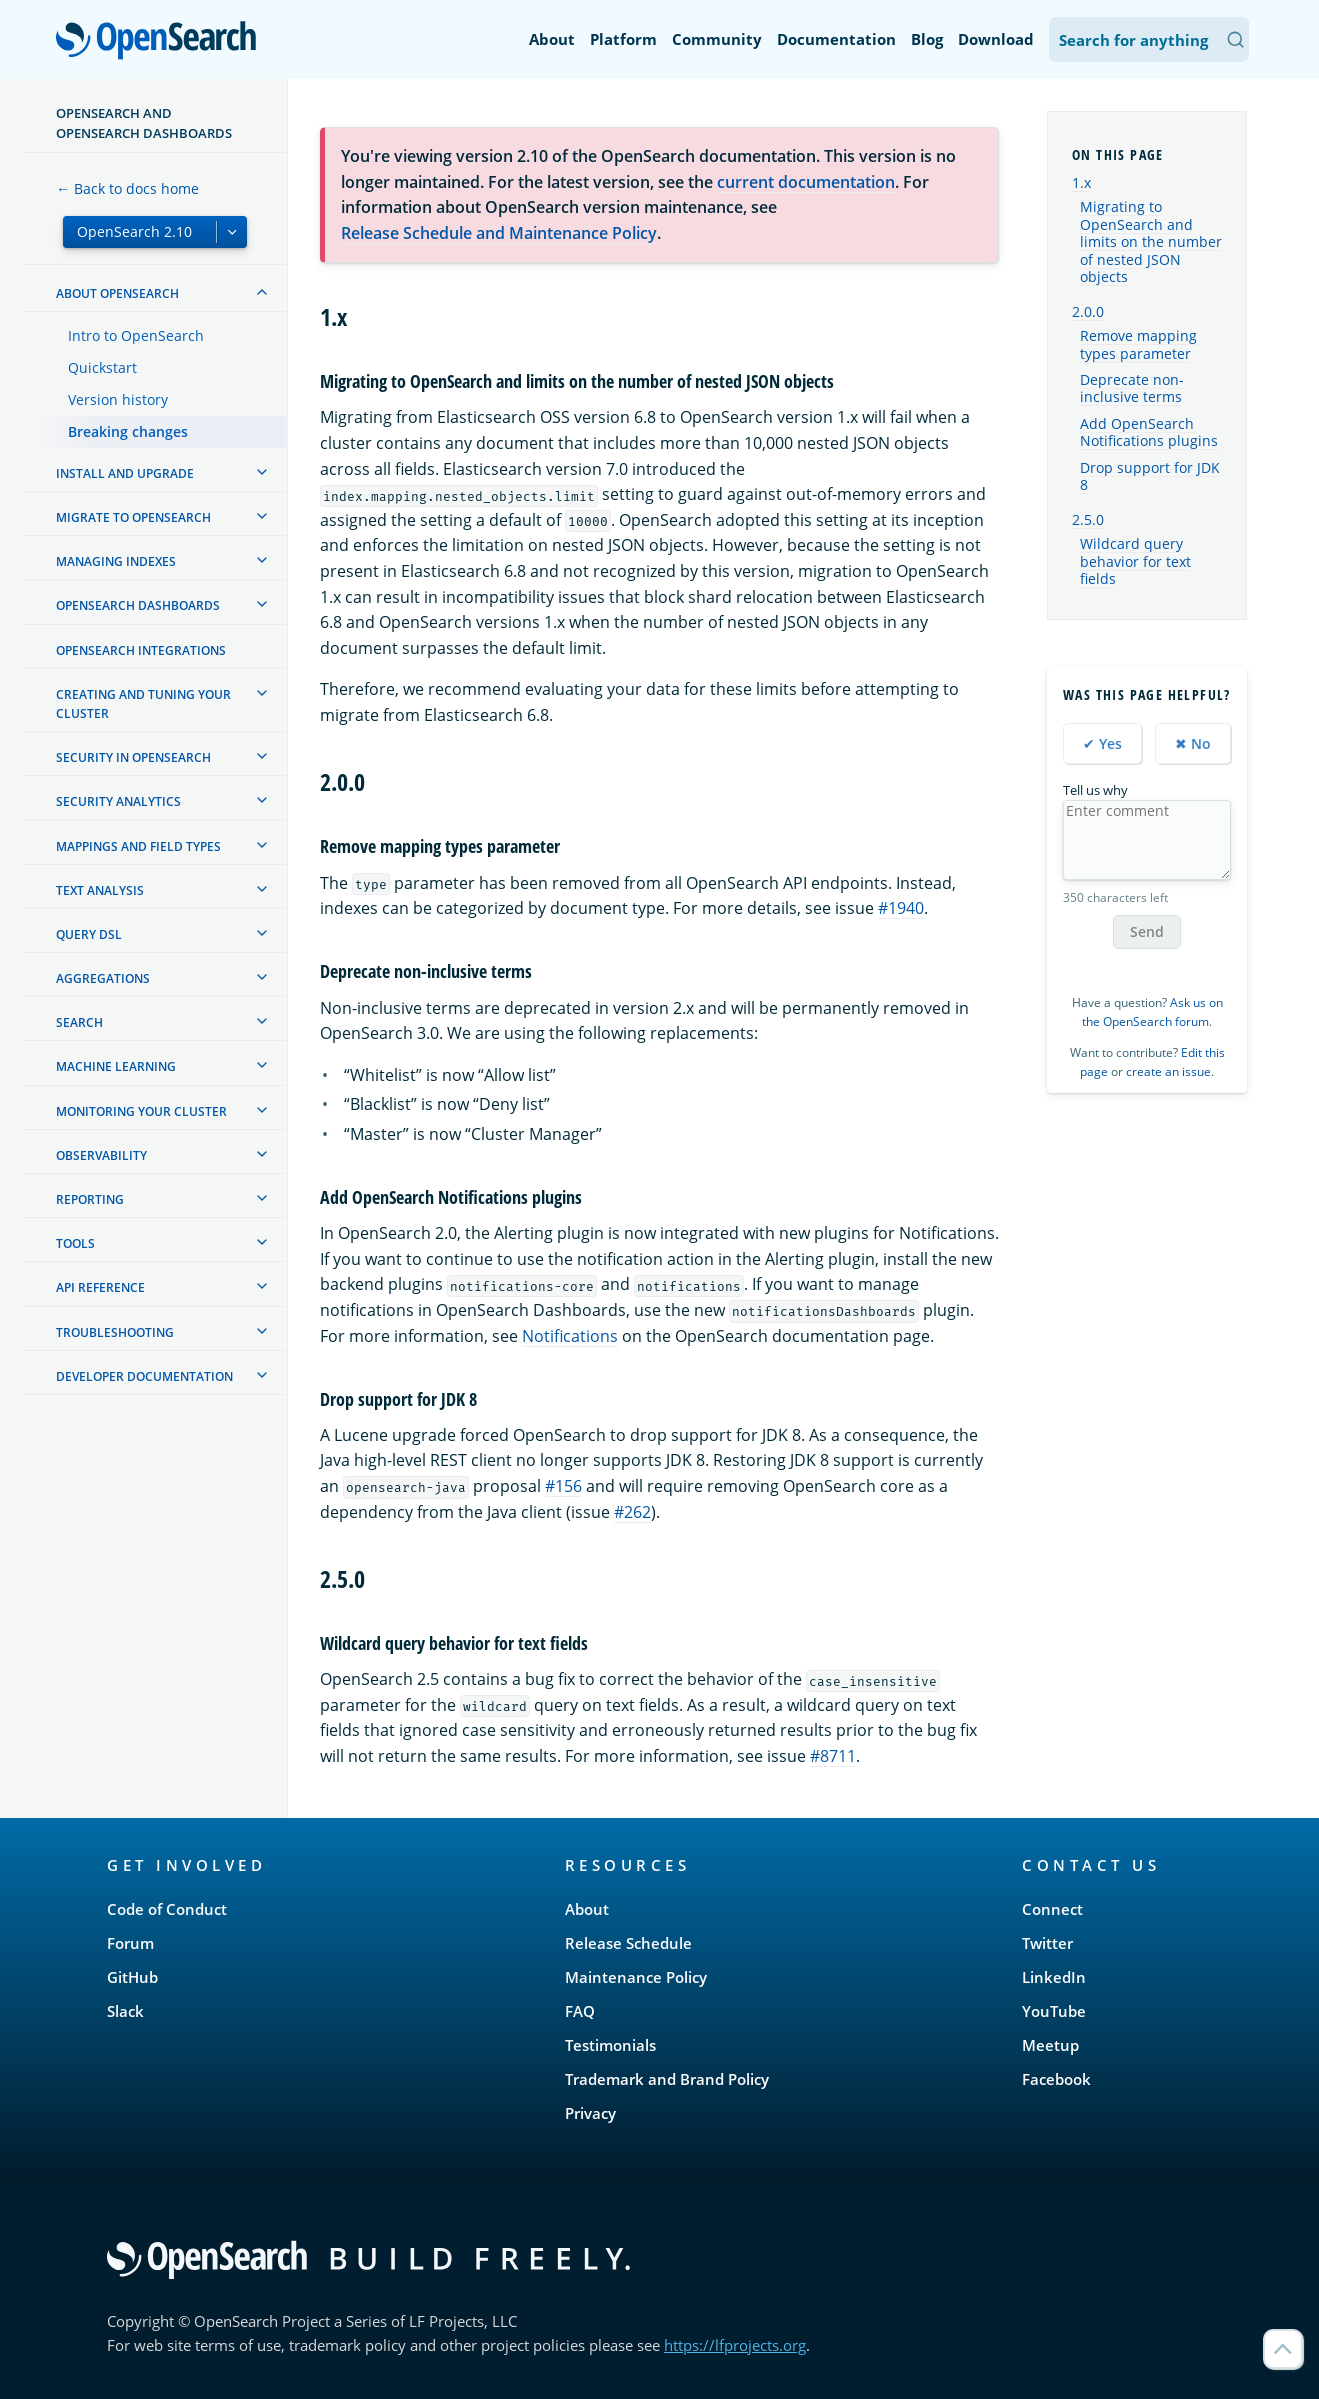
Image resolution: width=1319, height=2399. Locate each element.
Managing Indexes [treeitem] (116, 561)
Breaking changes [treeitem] (128, 431)
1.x (1081, 182)
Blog (927, 39)
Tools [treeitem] (75, 1243)
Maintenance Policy (636, 1977)
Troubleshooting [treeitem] (115, 1332)
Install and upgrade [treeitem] (125, 473)
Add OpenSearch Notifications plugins (1149, 433)
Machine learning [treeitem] (116, 1066)
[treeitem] (262, 292)
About (552, 39)
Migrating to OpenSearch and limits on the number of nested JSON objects (1151, 242)
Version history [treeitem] (118, 399)
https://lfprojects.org (735, 2345)
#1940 (901, 908)
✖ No (1193, 743)
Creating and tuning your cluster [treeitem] (143, 704)
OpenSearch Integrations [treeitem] (141, 650)
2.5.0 (1088, 519)
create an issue (1168, 1071)
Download (996, 39)
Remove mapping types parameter (1138, 345)
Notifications (570, 1336)
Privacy (590, 2113)
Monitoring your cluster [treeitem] (141, 1111)
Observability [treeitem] (101, 1155)
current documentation (806, 182)
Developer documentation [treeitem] (144, 1376)
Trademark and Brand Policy (667, 2079)
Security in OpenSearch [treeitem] (133, 757)
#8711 (833, 1756)
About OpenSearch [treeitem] (117, 293)
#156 (563, 1486)
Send (1147, 931)
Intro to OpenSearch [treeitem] (136, 335)
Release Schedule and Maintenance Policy (499, 233)
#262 (632, 1512)
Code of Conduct (167, 1909)
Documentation (836, 39)
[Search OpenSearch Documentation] (1149, 39)
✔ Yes (1102, 743)
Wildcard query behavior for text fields (1135, 561)
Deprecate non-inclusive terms (1132, 389)
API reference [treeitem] (100, 1287)
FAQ (580, 2011)
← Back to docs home (127, 188)
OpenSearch (161, 42)
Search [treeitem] (79, 1022)
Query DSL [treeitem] (89, 934)
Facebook (1056, 2079)
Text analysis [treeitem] (100, 890)
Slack (125, 2011)
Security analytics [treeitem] (118, 801)
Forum (130, 1943)
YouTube (1054, 2011)
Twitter (1047, 1943)
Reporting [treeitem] (90, 1199)
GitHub (132, 1977)
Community (717, 39)
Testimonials (610, 2045)
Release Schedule (628, 1943)
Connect (1052, 1909)
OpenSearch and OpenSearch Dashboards (144, 123)
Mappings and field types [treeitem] (138, 846)
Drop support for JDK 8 (1150, 477)
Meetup (1050, 2045)
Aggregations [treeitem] (103, 978)
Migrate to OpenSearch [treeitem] (133, 517)
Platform (623, 39)
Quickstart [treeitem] (102, 367)
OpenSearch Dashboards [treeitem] (138, 605)
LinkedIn (1054, 1977)
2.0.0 (1088, 311)
